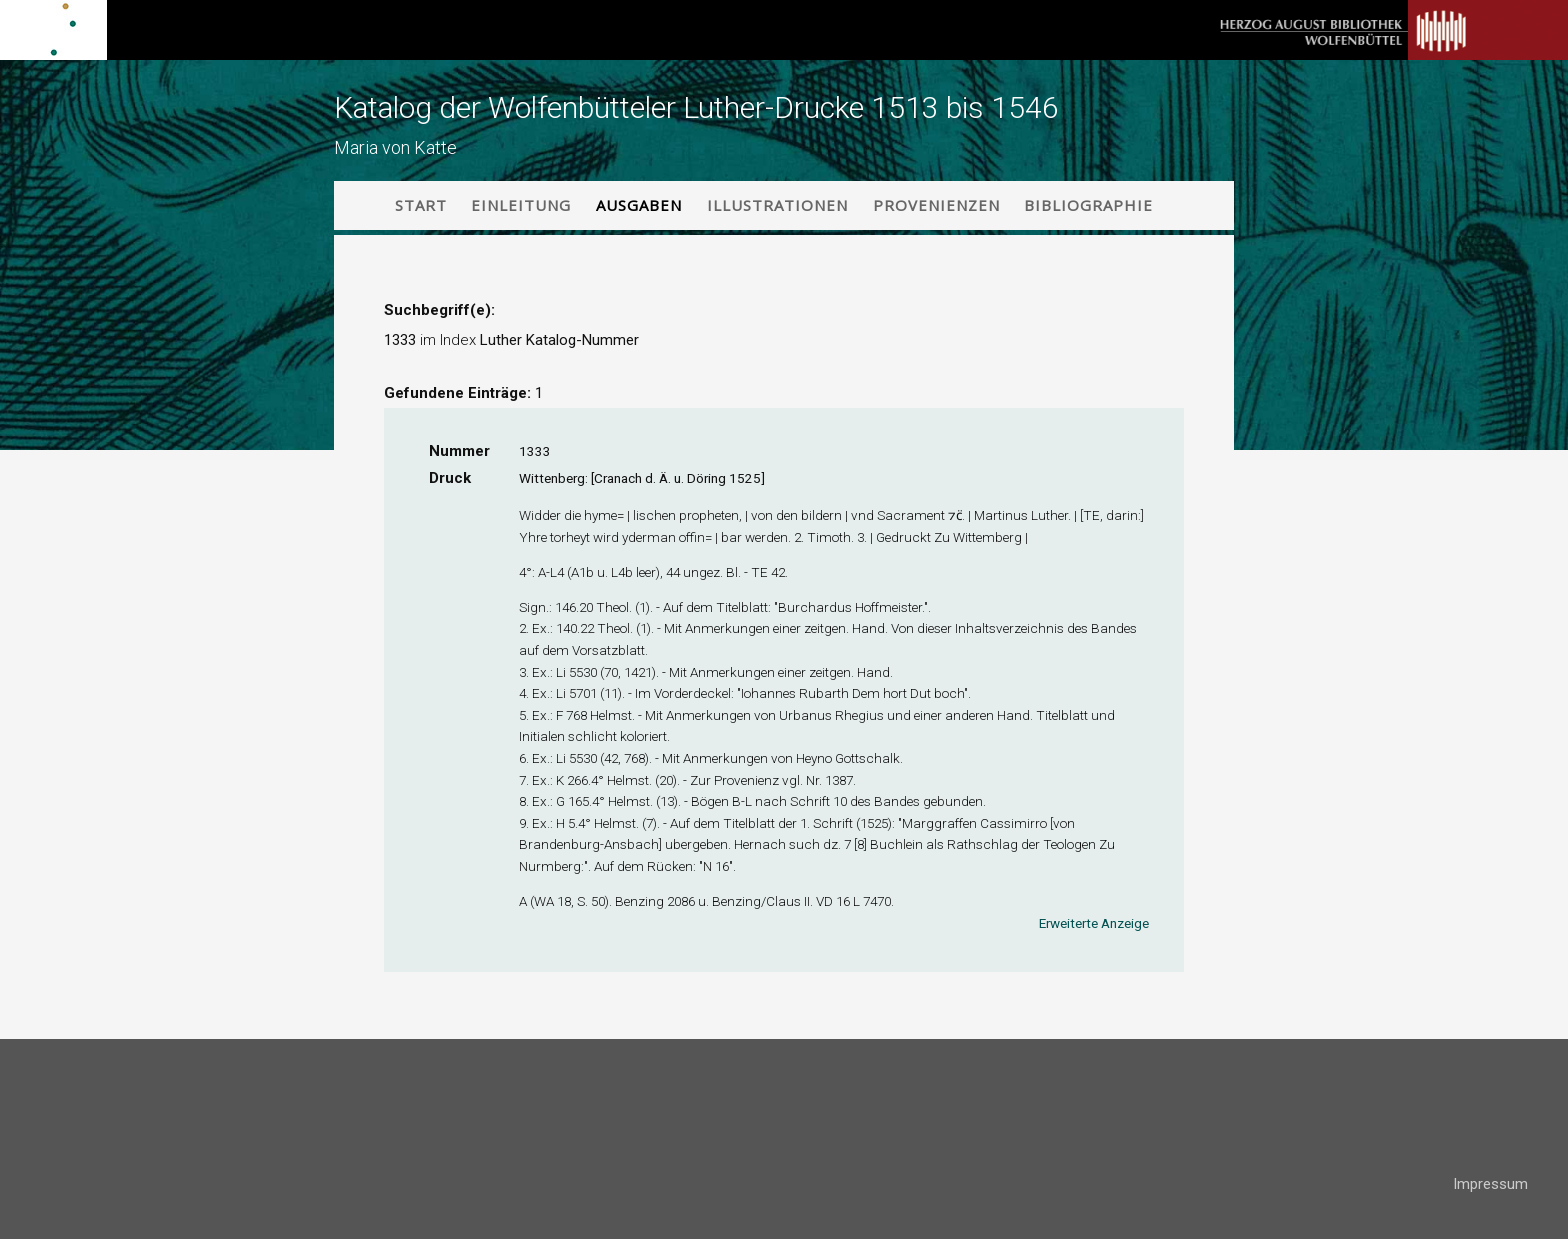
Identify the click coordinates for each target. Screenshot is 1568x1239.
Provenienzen (936, 205)
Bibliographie (1088, 205)
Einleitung (521, 205)
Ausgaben (639, 205)
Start (421, 205)
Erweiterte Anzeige (1094, 923)
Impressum (1490, 1184)
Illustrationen (777, 205)
